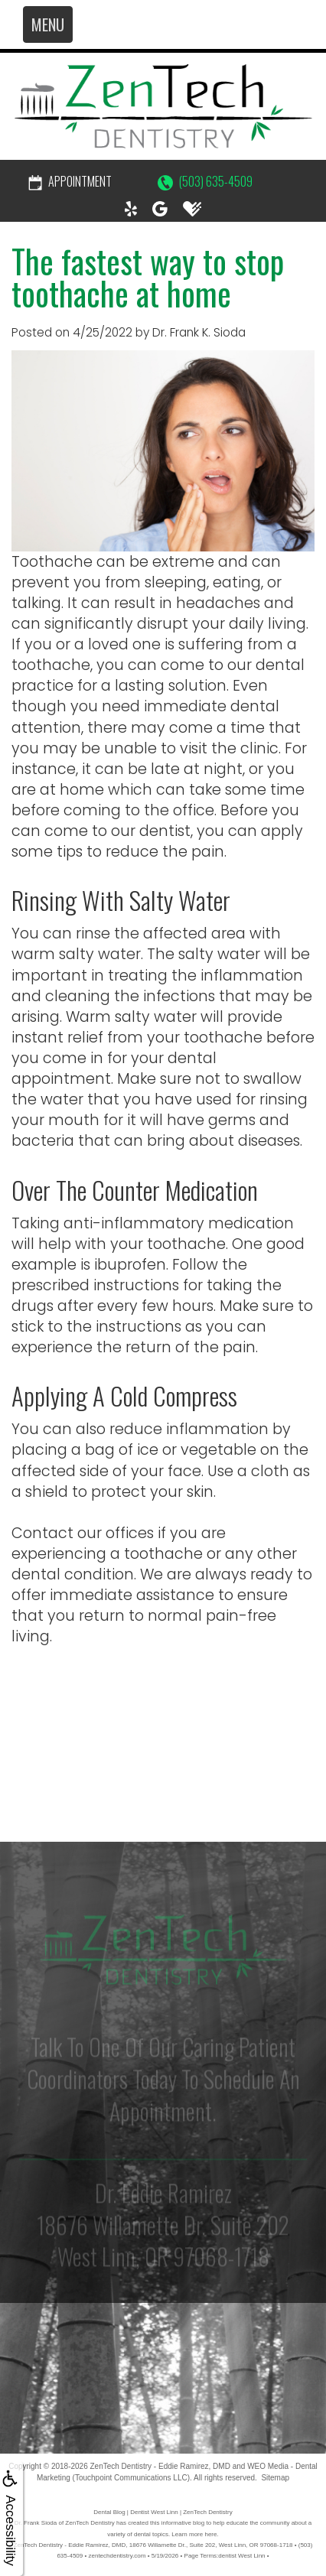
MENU (47, 24)
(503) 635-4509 (205, 181)
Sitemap (275, 2478)
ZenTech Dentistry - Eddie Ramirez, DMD (160, 2466)
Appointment (70, 181)
